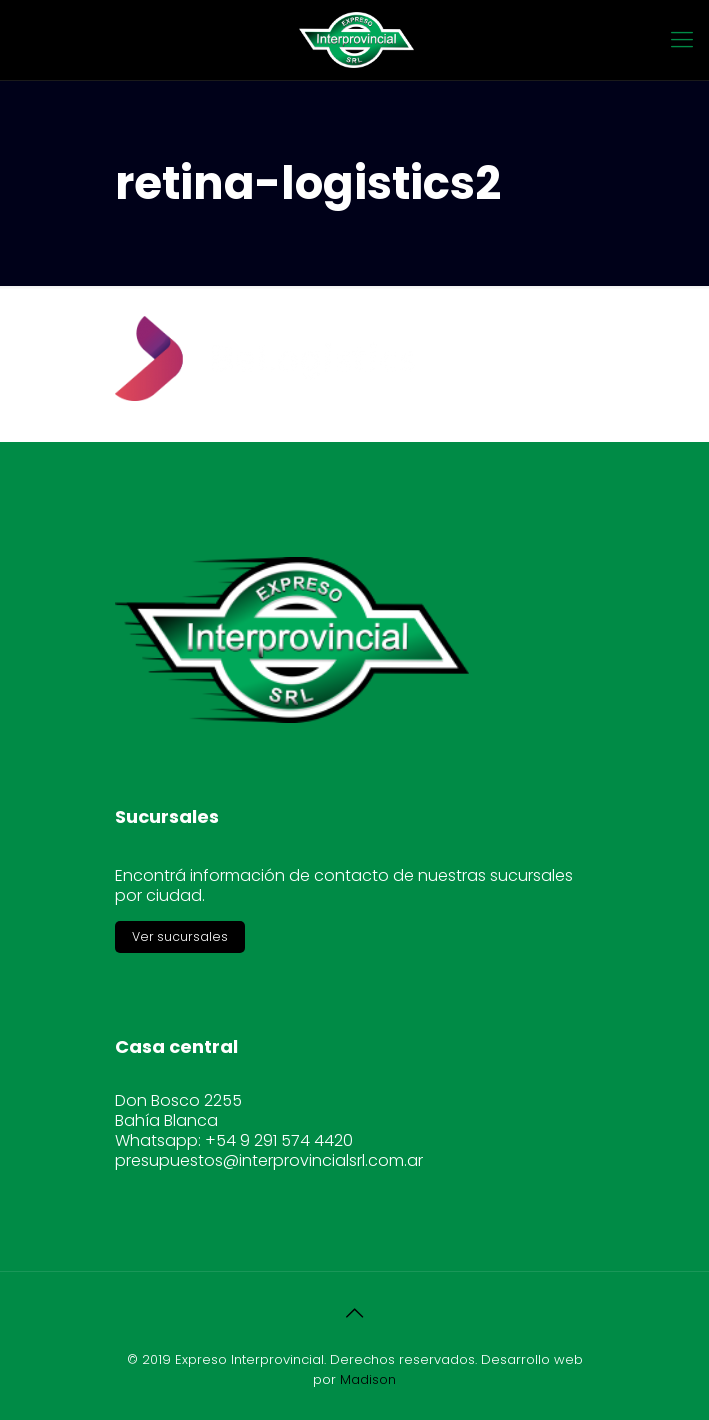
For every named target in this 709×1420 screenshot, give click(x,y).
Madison (368, 1379)
